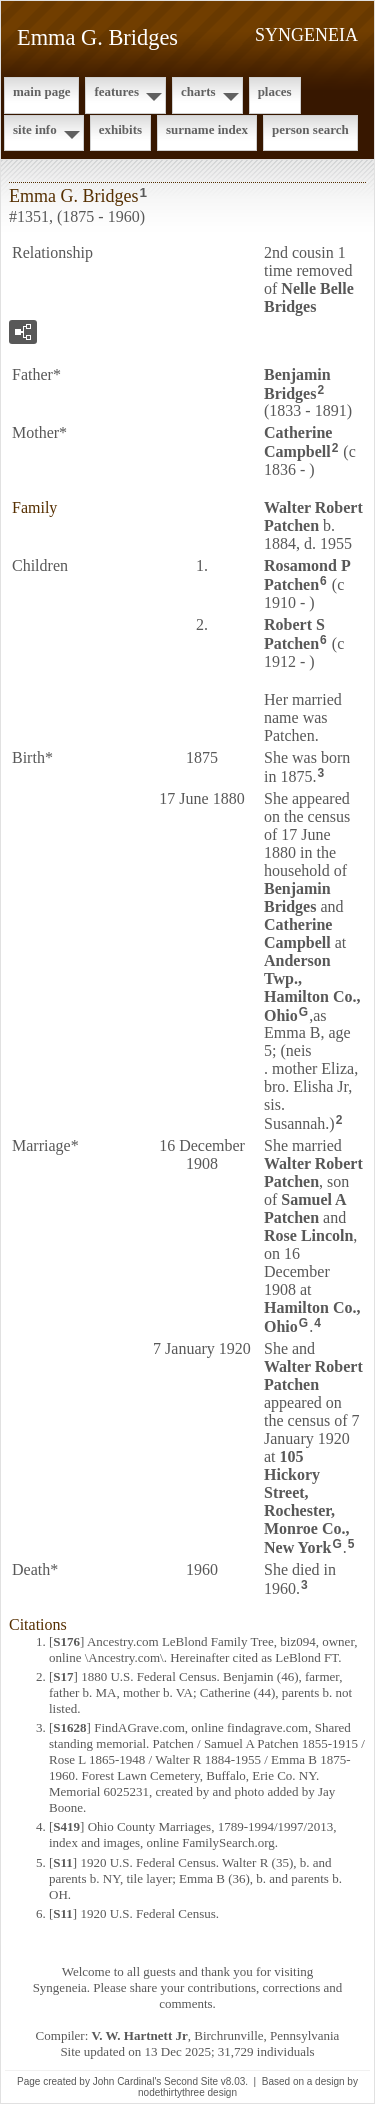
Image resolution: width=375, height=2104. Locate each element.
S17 (63, 1676)
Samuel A (305, 1208)
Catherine (298, 442)
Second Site (191, 2081)
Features (116, 91)
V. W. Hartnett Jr (140, 2035)
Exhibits (120, 129)
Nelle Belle (309, 297)
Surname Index (207, 129)
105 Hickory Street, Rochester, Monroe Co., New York (306, 1502)
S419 (66, 1826)
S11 (63, 1862)
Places (275, 91)
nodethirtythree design (187, 2092)
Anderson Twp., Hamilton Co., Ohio (312, 988)
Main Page (41, 91)
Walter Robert (313, 516)
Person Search (310, 129)
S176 (66, 1641)
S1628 (69, 1727)
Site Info (35, 129)
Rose (308, 1235)
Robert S (294, 634)
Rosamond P (307, 575)
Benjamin (297, 384)
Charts (198, 91)
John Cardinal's (127, 2081)
